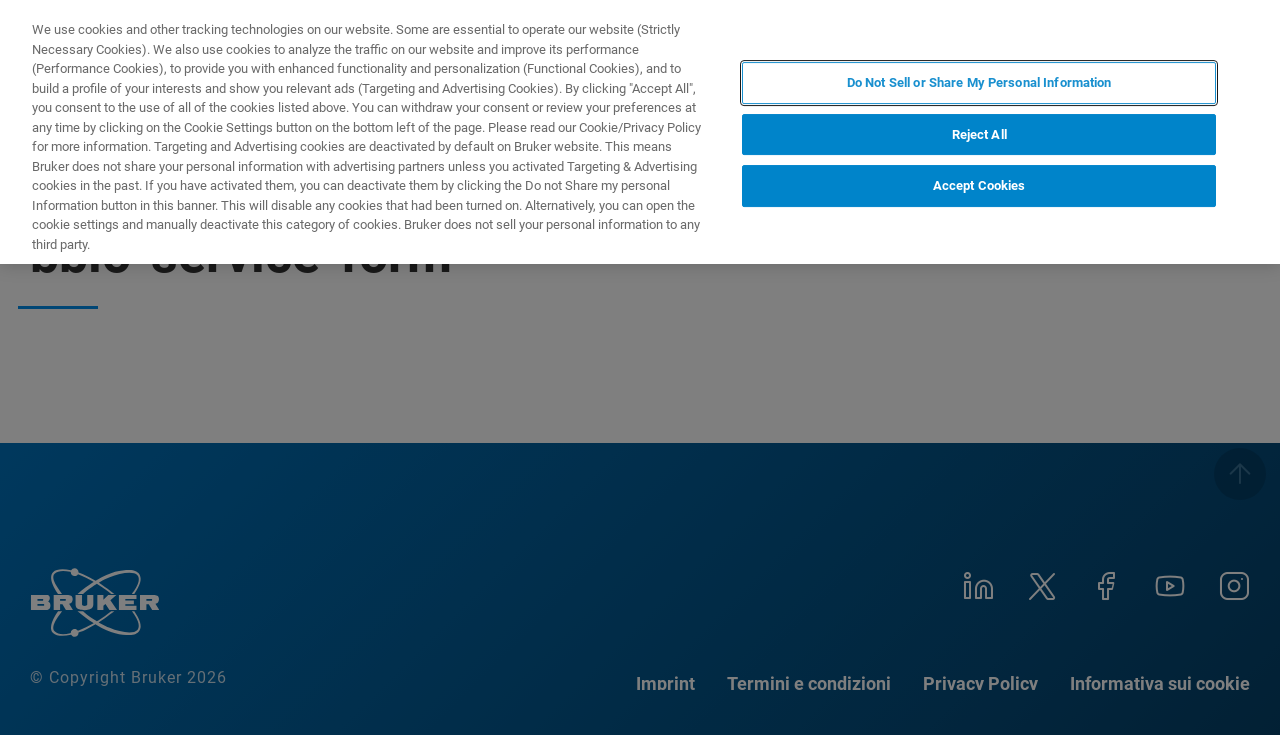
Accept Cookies (979, 185)
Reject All (979, 134)
